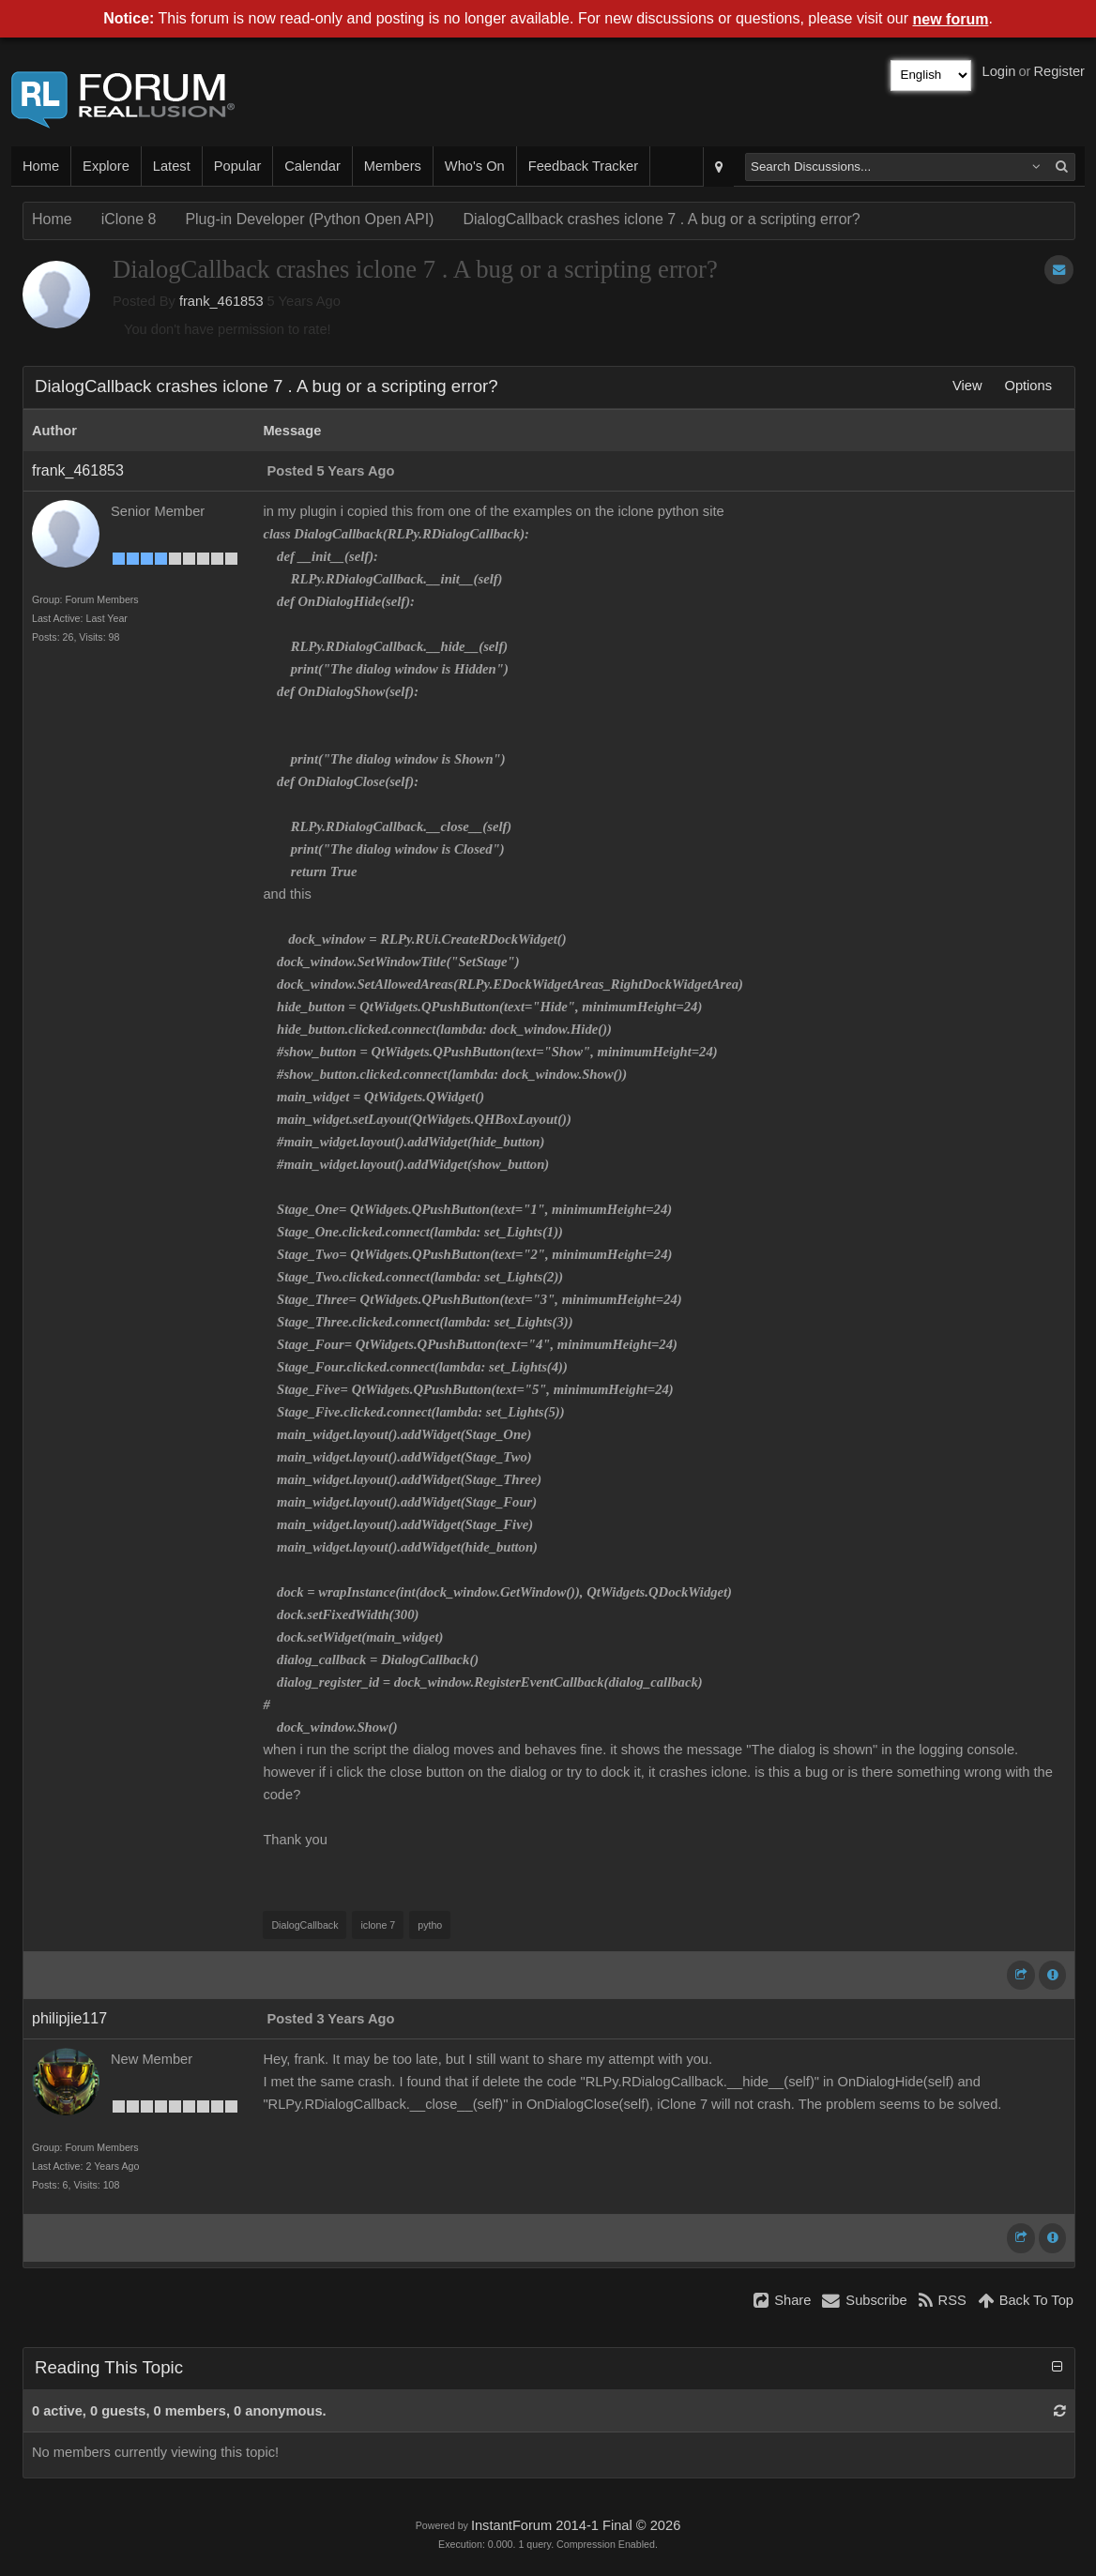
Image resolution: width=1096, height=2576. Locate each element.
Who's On (475, 166)
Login (999, 71)
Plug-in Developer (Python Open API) (309, 219)
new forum (951, 19)
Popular (238, 166)
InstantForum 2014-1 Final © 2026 (575, 2525)
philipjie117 (69, 2018)
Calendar (312, 166)
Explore (106, 166)
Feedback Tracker (583, 166)
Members (393, 166)
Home (40, 166)
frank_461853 (221, 301)
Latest (172, 166)
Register (1059, 71)
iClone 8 (129, 219)
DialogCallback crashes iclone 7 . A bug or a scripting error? (661, 219)
